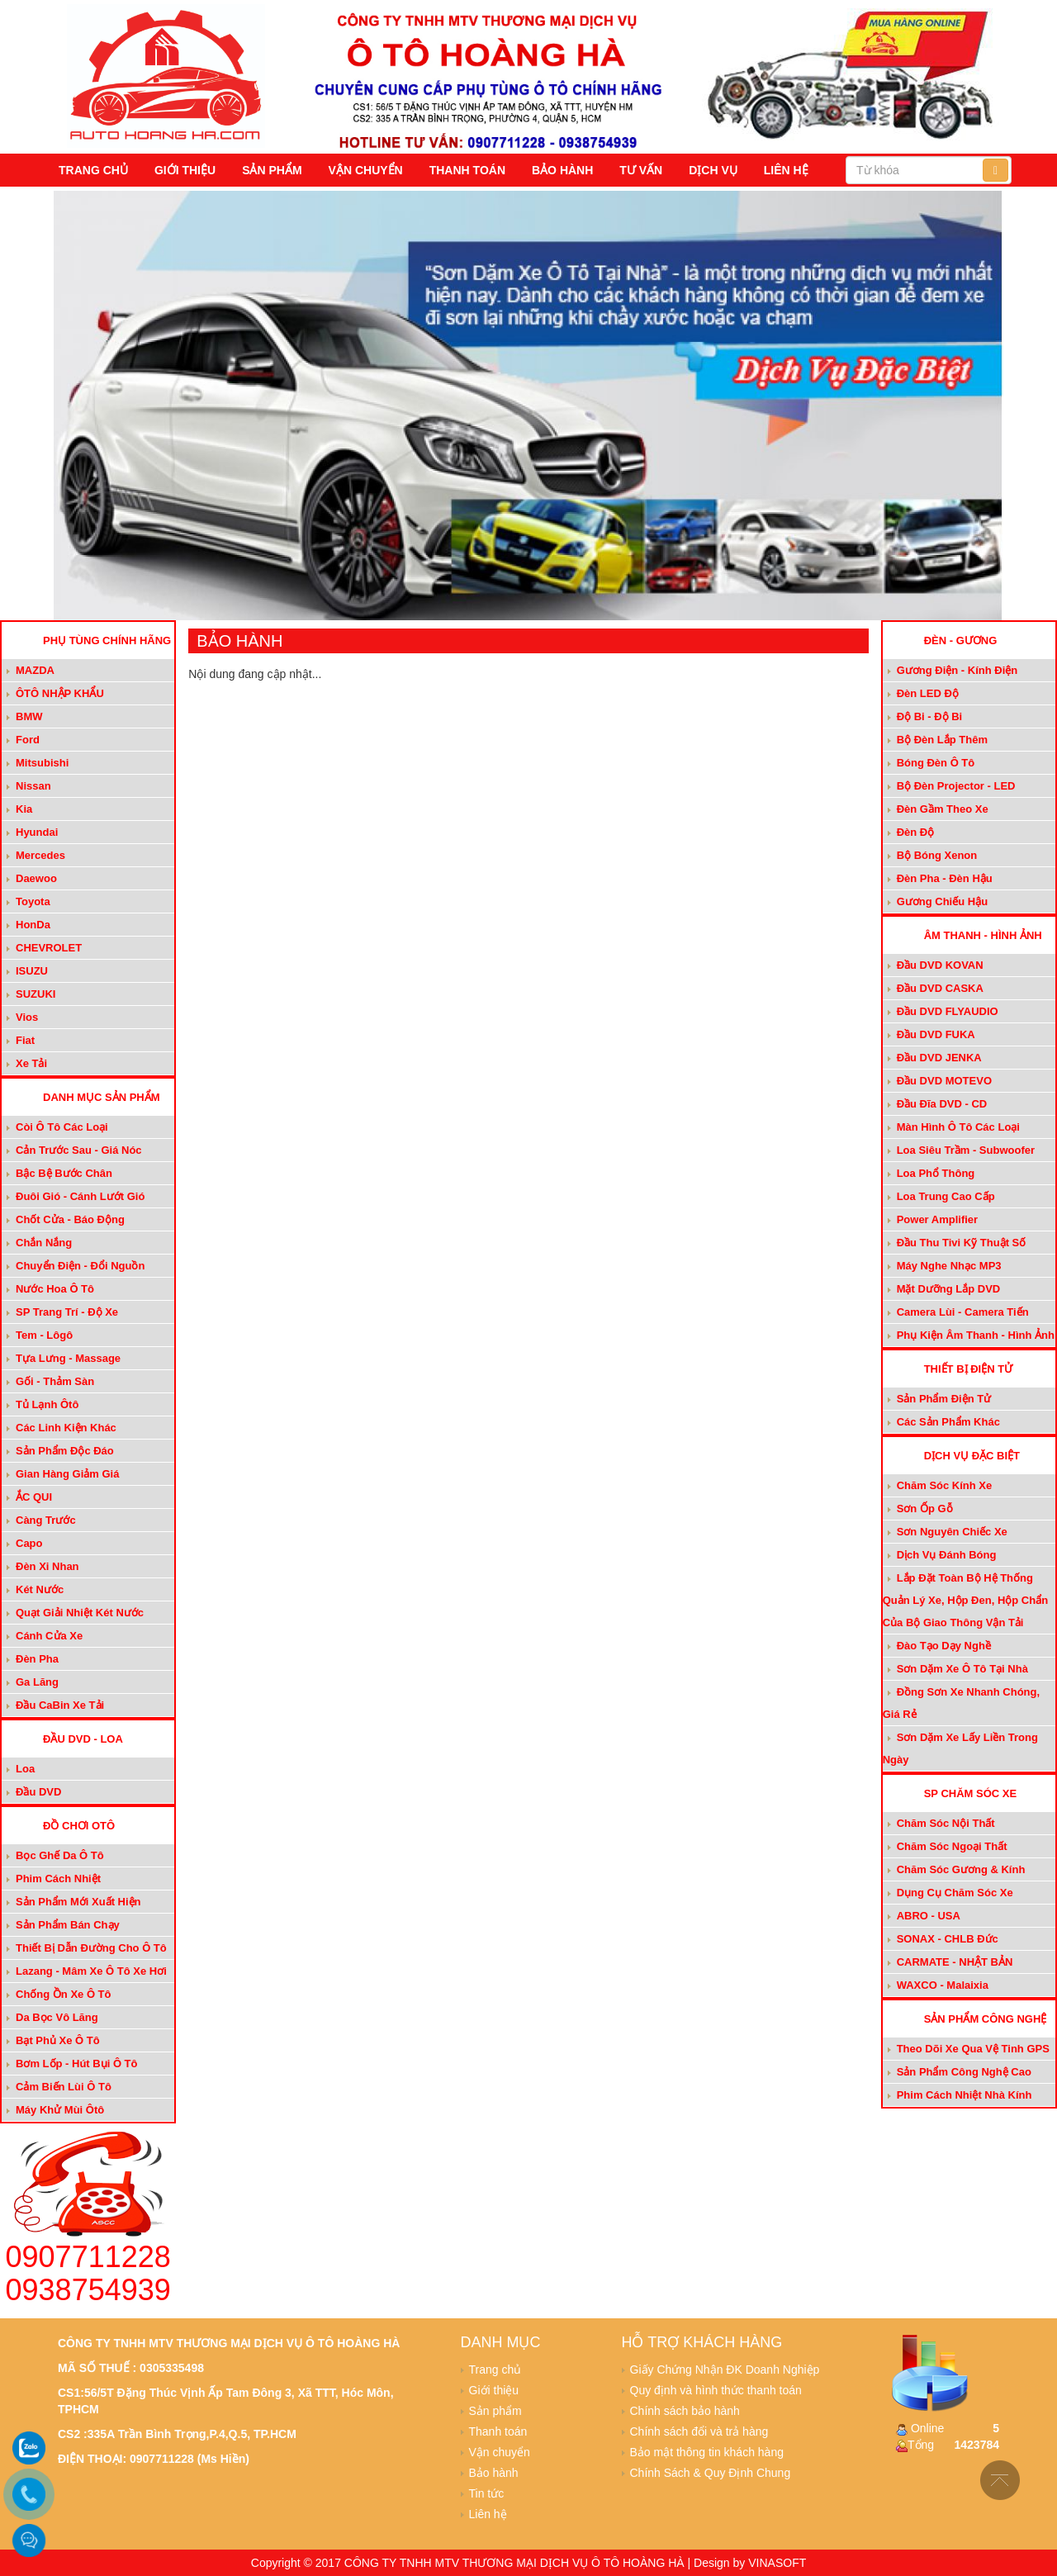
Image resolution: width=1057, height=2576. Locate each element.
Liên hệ (786, 170)
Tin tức (487, 2493)
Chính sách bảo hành (685, 2410)
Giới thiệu (185, 170)
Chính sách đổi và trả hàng (699, 2431)
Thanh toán (467, 170)
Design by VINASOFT (750, 2562)
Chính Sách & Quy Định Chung (710, 2472)
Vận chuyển (366, 170)
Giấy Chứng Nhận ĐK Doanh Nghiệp (725, 2369)
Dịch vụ (713, 170)
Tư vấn (640, 170)
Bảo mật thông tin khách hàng (707, 2452)
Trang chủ (93, 170)
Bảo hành (562, 170)
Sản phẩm (271, 170)
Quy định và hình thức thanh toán (716, 2390)
